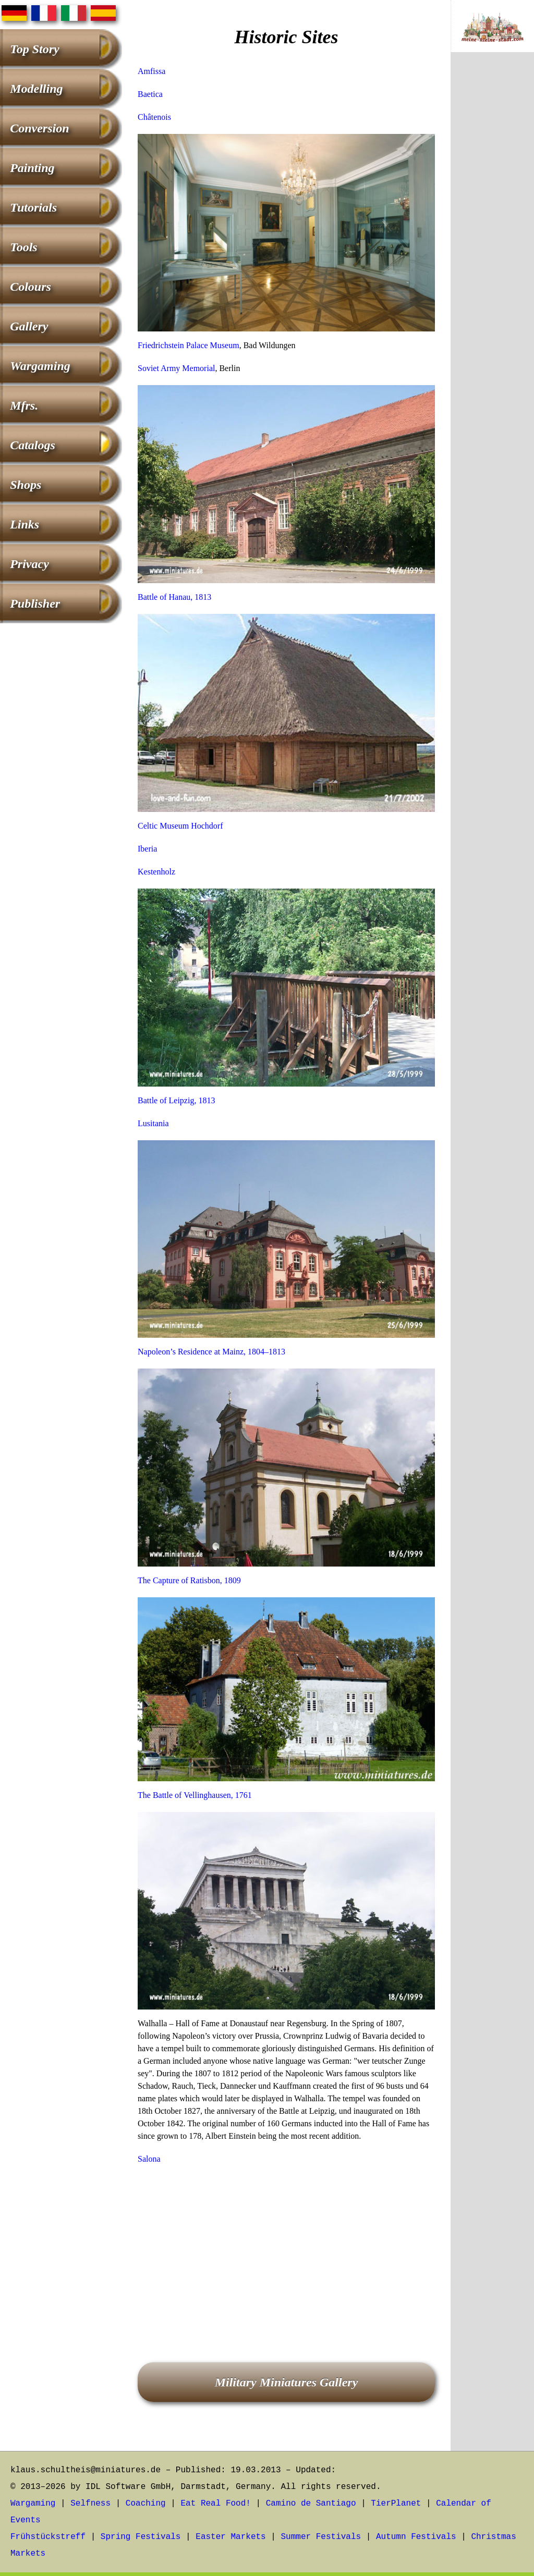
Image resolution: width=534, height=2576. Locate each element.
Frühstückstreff (48, 2537)
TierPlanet (396, 2503)
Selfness (90, 2503)
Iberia (147, 848)
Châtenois (154, 117)
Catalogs (32, 445)
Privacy (29, 564)
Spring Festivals (141, 2537)
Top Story (34, 49)
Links (24, 524)
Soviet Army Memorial (176, 368)
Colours (30, 286)
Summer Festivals (321, 2537)
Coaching (146, 2503)
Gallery (29, 326)
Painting (32, 168)
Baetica (150, 94)
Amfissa (151, 71)
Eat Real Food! (215, 2503)
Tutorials (33, 207)
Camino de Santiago (311, 2503)
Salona (149, 2158)
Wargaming (40, 366)
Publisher (35, 603)
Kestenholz (156, 871)
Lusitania (153, 1123)
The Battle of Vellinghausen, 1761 (195, 1795)
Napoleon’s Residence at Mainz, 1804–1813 (211, 1351)
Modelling (36, 88)
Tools (23, 247)
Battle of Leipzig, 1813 (176, 1100)
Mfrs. (24, 405)
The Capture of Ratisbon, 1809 (189, 1580)
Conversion (39, 128)
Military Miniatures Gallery (286, 2382)
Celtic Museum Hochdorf (180, 825)
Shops (25, 484)
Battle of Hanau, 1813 (174, 597)
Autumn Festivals (416, 2537)
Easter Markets (230, 2537)
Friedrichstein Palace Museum (188, 345)
